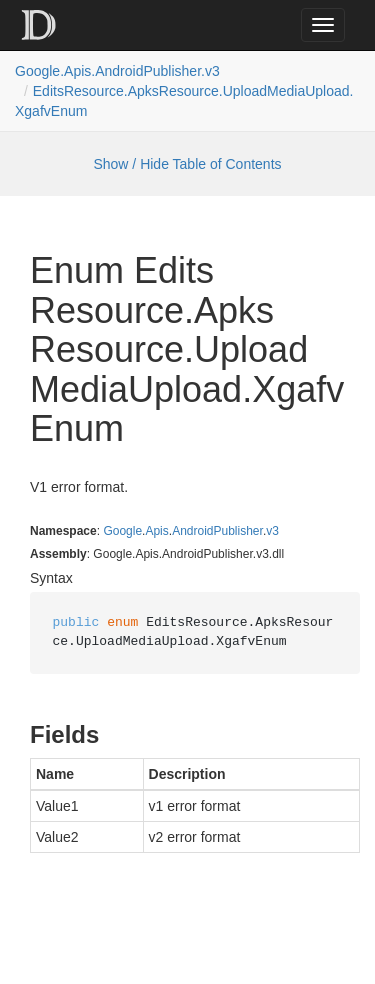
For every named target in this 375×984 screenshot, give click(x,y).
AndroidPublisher (217, 531)
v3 (272, 531)
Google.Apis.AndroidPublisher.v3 (117, 71)
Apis (156, 531)
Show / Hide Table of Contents (187, 164)
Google (122, 531)
